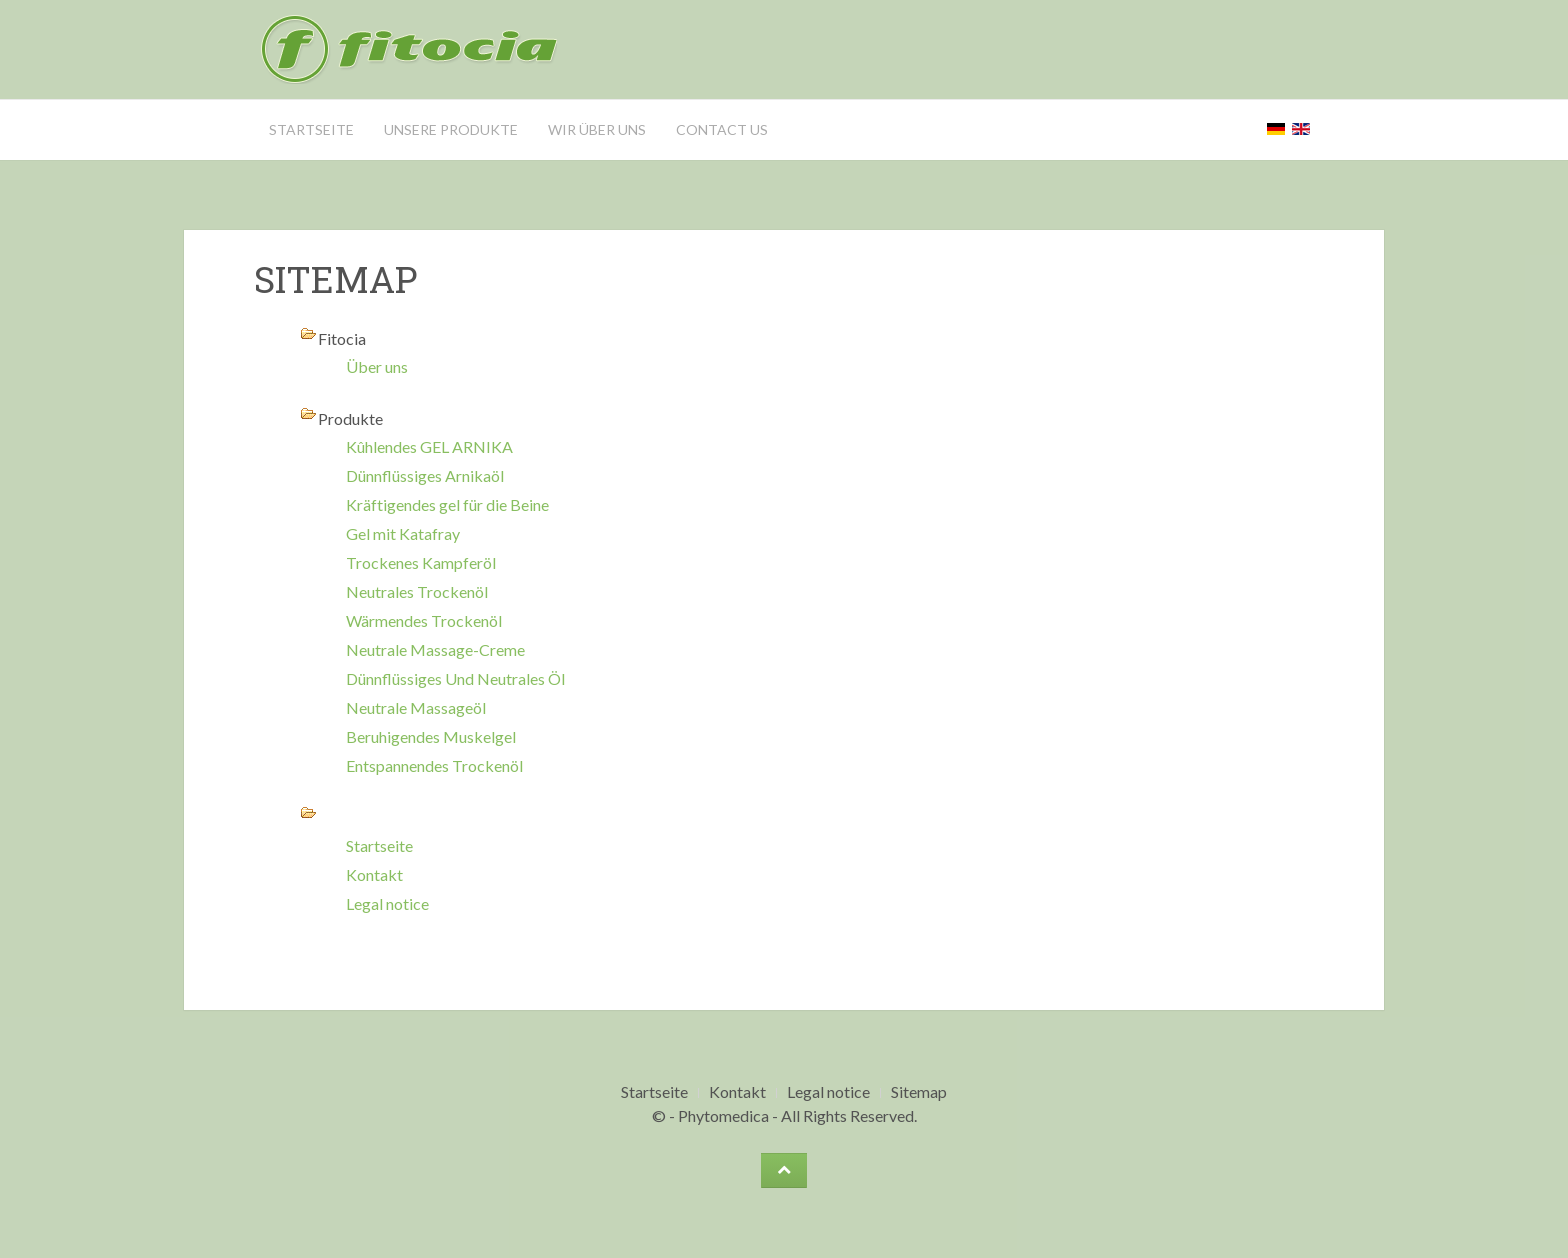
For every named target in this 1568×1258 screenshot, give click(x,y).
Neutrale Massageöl (416, 707)
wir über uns (597, 129)
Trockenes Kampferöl (421, 562)
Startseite (311, 129)
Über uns (377, 366)
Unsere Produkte (451, 129)
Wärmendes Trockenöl (424, 620)
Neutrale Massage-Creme (435, 649)
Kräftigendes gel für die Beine (447, 504)
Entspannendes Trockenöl (434, 765)
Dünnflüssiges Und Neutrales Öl (455, 678)
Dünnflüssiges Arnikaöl (425, 475)
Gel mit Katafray (403, 533)
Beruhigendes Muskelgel (431, 736)
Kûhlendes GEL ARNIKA (429, 446)
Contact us (722, 129)
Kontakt (374, 874)
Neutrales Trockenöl (417, 591)
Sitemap (919, 1091)
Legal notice (387, 903)
